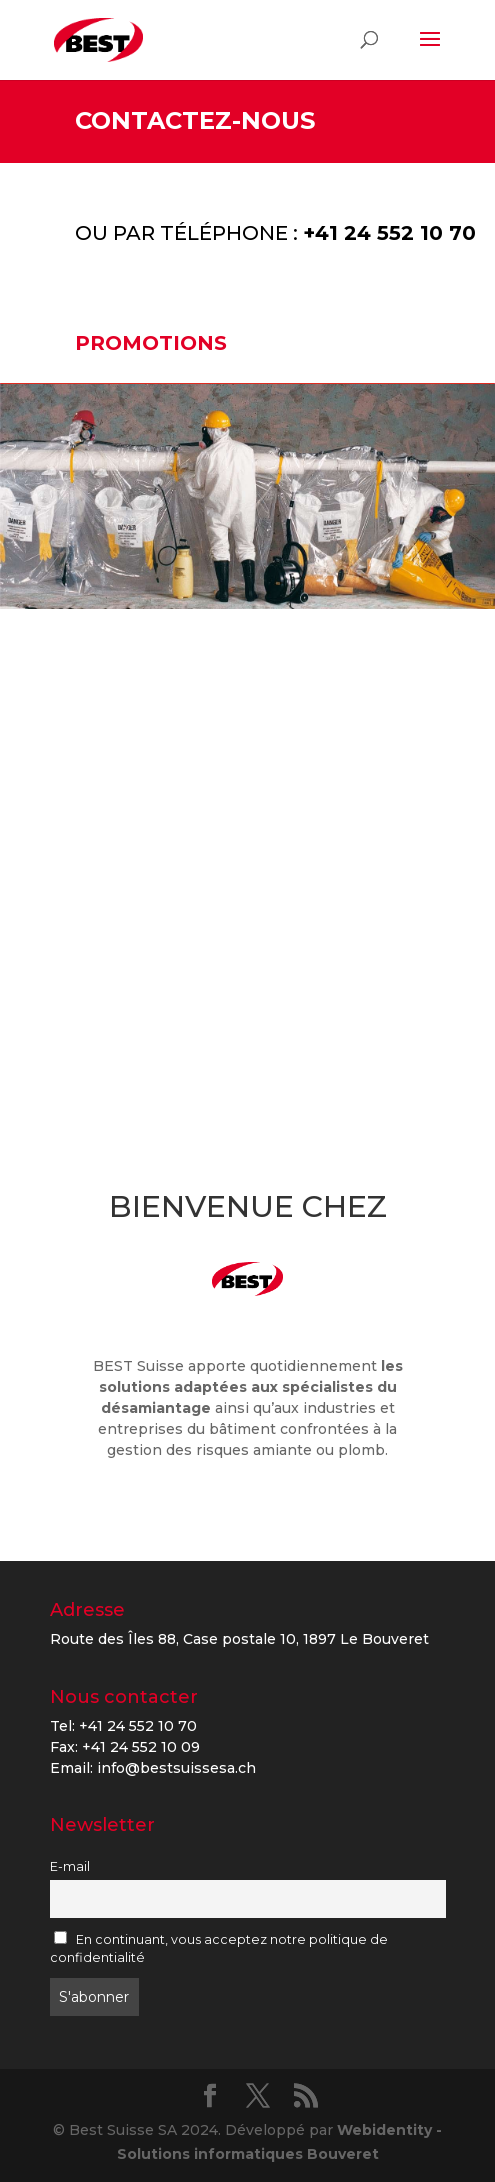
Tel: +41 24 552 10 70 (123, 1726)
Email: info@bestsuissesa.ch (153, 1768)
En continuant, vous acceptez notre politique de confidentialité (219, 1948)
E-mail (70, 1866)
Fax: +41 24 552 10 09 (125, 1747)
